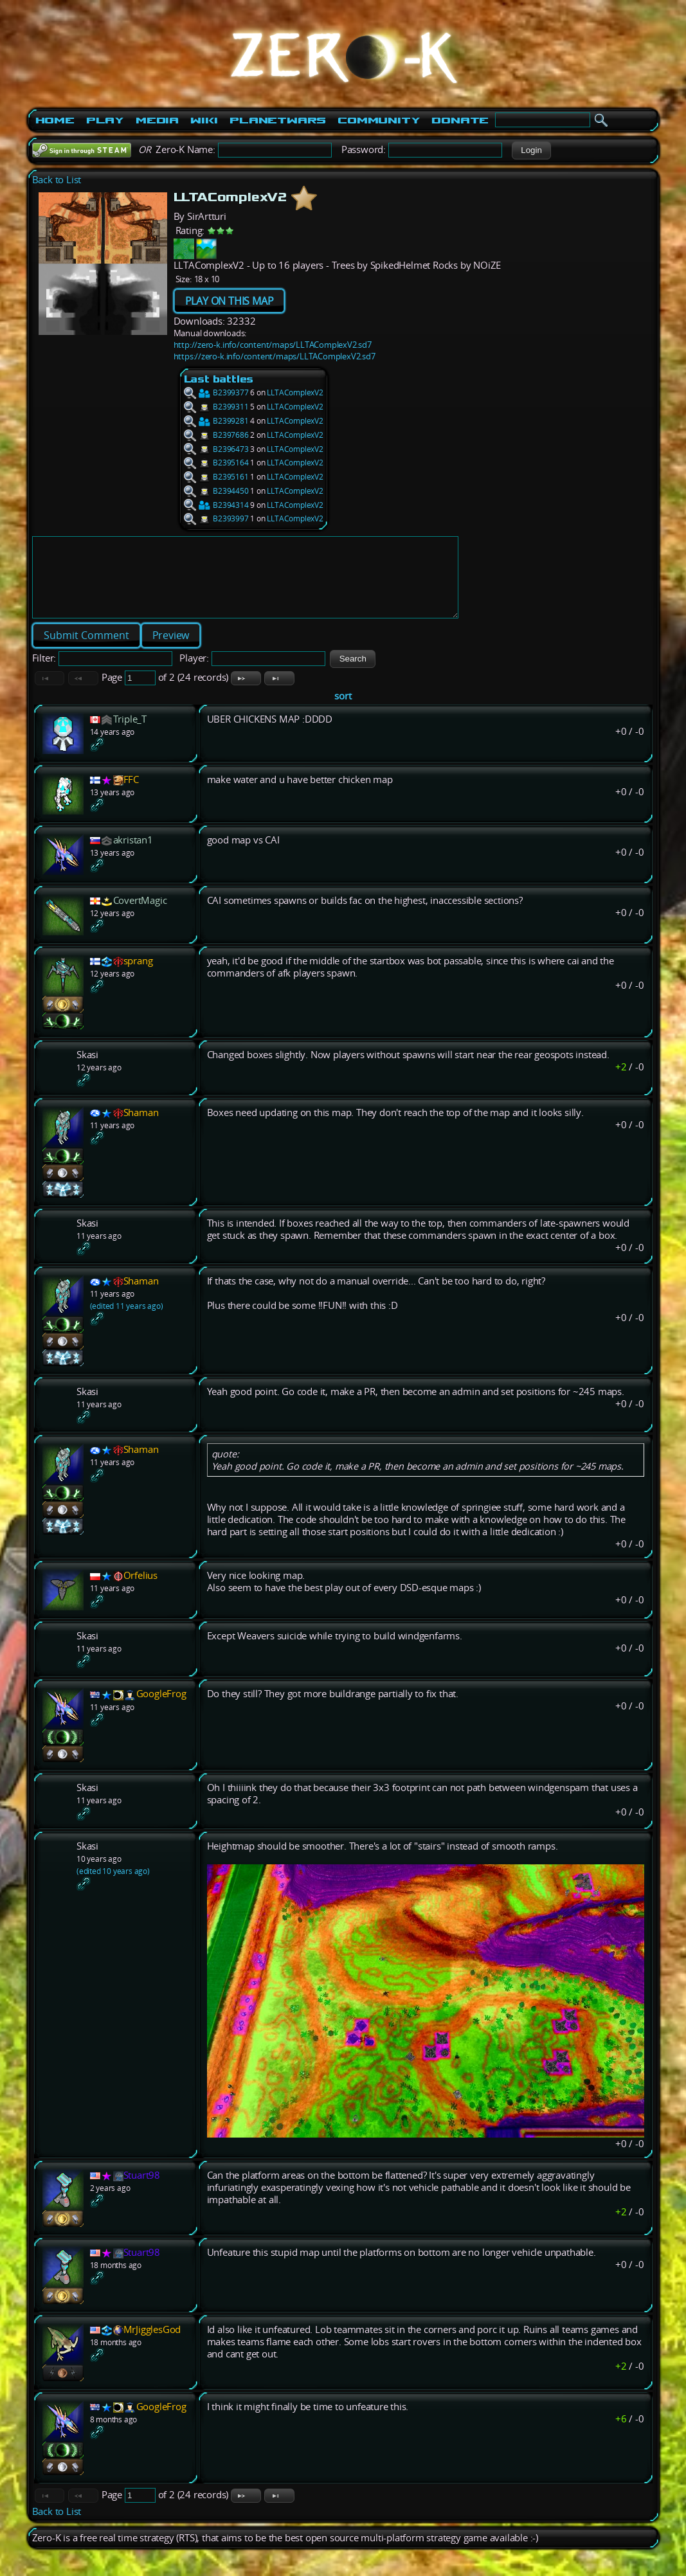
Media (157, 120)
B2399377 (216, 392)
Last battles (219, 379)
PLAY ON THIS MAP (229, 301)
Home (55, 120)
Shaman (141, 1128)
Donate (460, 120)
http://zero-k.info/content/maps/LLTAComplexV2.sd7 (273, 344)
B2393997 (216, 518)
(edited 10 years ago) (113, 1886)
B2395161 (216, 476)
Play (105, 120)
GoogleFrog (161, 1709)
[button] (531, 150)
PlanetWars (278, 120)
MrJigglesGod (152, 2345)
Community (379, 120)
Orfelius (140, 1591)
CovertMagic (140, 916)
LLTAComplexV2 (295, 392)
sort (342, 711)
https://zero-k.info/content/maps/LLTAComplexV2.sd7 (274, 356)
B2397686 (216, 434)
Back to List (57, 180)
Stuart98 (141, 2190)
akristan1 (133, 855)
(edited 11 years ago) (126, 1321)
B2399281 (216, 420)
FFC (131, 795)
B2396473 (216, 449)
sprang (138, 976)
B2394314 (216, 505)
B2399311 (216, 406)
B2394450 (216, 490)
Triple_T (130, 734)
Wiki (204, 120)
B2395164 (216, 462)
